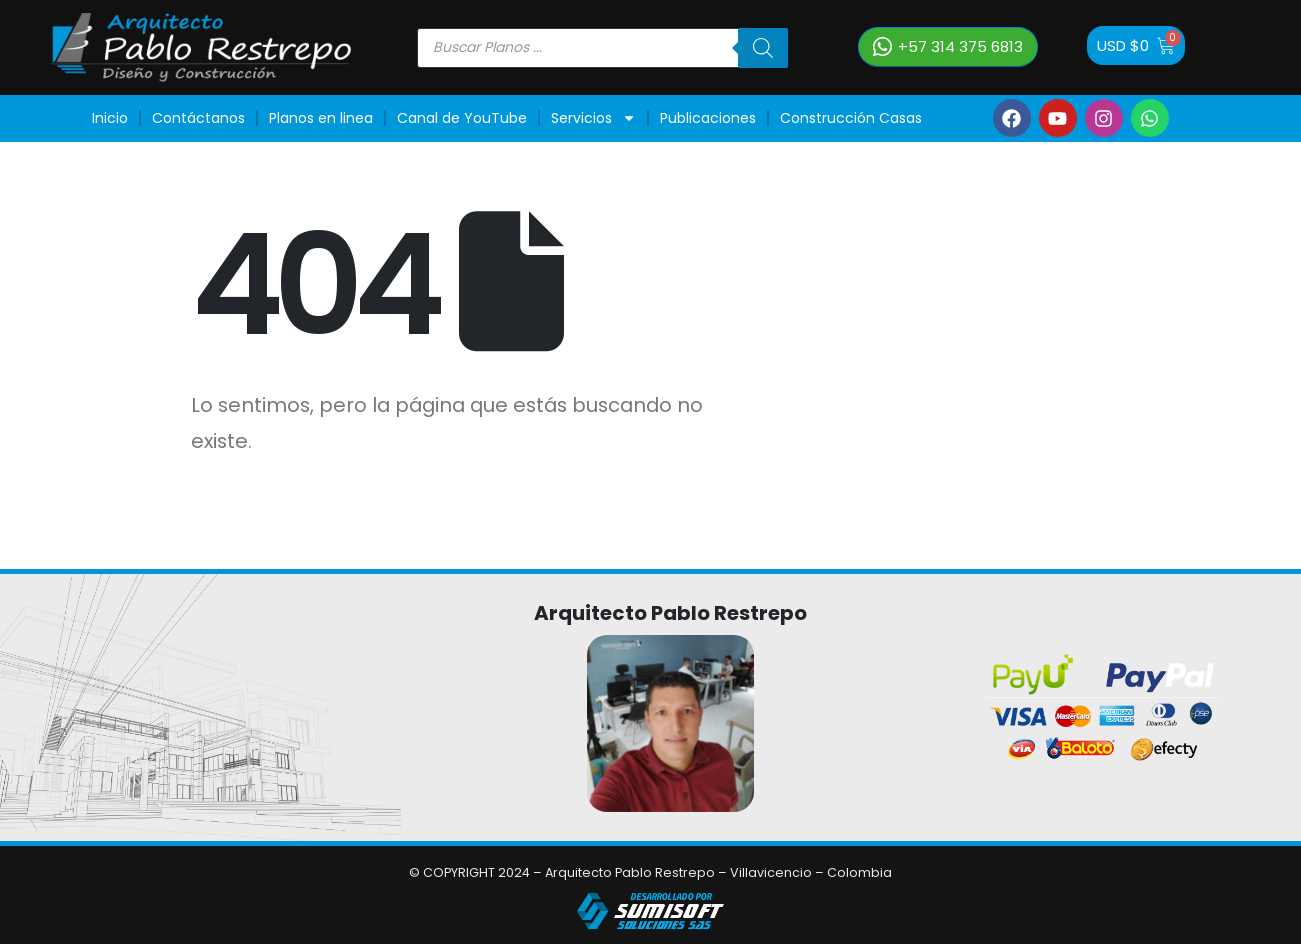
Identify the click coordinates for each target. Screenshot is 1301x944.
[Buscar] (763, 48)
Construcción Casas (851, 118)
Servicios (593, 118)
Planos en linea (321, 118)
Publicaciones (708, 118)
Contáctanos (198, 118)
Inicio (110, 118)
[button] (948, 47)
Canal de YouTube (462, 118)
